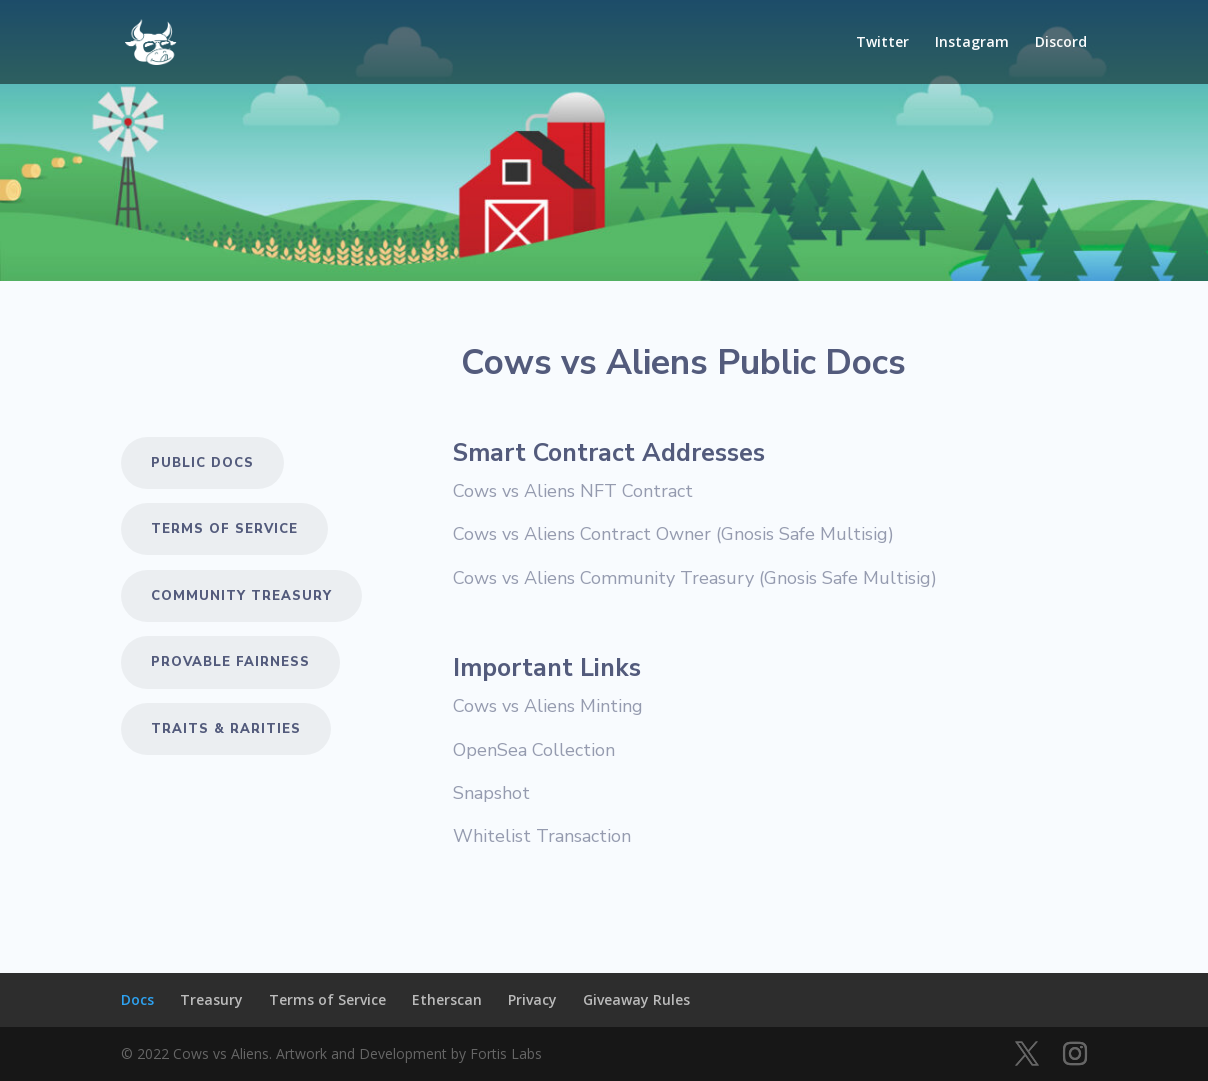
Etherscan (447, 999)
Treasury (211, 999)
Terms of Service (224, 529)
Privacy (532, 999)
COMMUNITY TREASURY (241, 596)
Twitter (882, 43)
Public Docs (202, 463)
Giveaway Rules (636, 999)
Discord (1061, 43)
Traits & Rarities (226, 729)
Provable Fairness (230, 662)
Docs (137, 999)
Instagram (972, 43)
